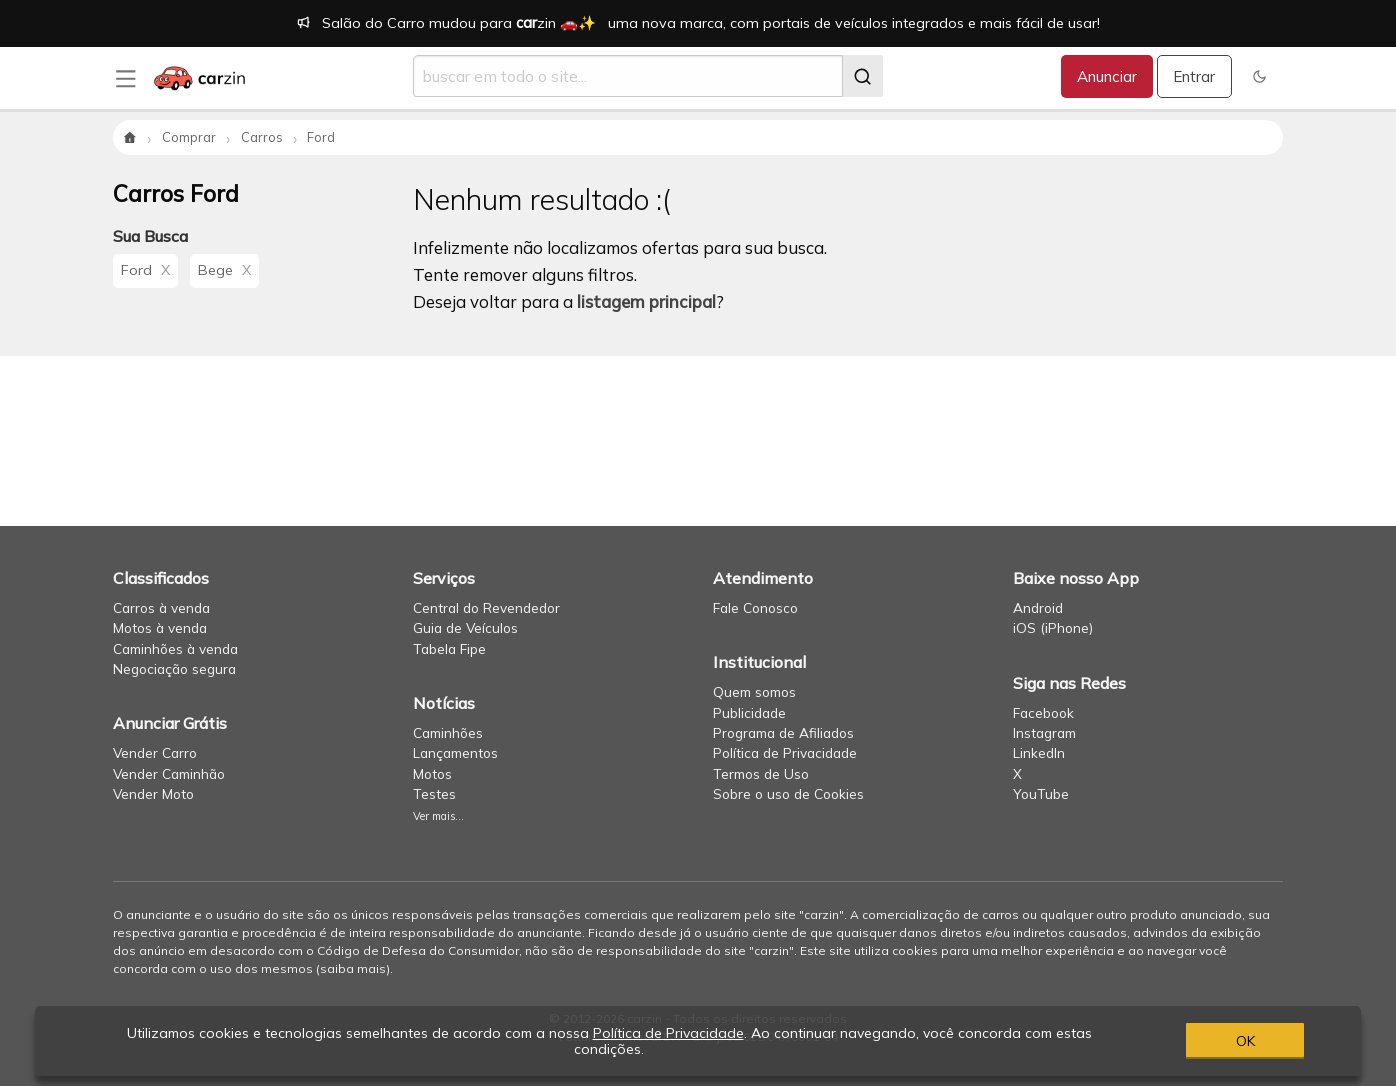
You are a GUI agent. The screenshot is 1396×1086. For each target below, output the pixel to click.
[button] (1259, 76)
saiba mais (353, 968)
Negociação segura (174, 668)
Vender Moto (153, 793)
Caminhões (448, 732)
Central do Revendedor (486, 607)
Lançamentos (455, 752)
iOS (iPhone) (1053, 627)
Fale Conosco (755, 607)
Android (1038, 607)
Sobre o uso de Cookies (788, 793)
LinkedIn (1039, 752)
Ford (145, 270)
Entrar (1194, 76)
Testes (434, 793)
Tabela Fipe (449, 648)
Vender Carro (155, 752)
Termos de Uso (761, 773)
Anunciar (1107, 76)
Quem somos (754, 691)
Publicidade (749, 712)
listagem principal (646, 301)
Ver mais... (438, 816)
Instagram (1044, 732)
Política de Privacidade (785, 752)
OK (1245, 1041)
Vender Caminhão (169, 773)
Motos (432, 773)
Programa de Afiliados (783, 732)
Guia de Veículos (465, 627)
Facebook (1043, 712)
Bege (224, 270)
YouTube (1041, 793)
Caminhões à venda (175, 648)
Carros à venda (161, 607)
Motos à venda (160, 627)
